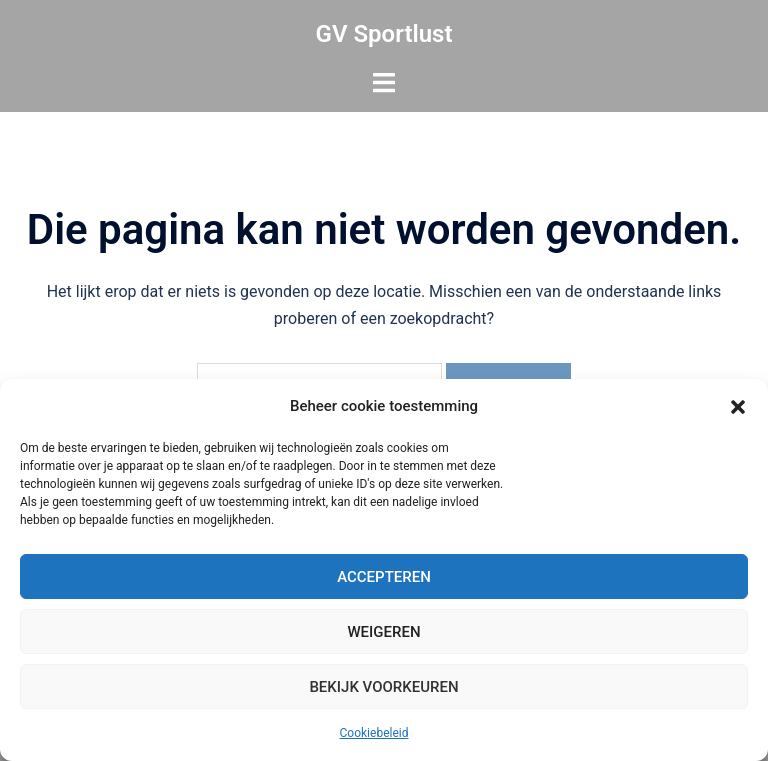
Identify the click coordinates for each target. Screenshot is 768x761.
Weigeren (383, 632)
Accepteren (384, 577)
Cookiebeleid (374, 733)
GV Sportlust (384, 34)
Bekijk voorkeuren (383, 687)
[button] (738, 407)
